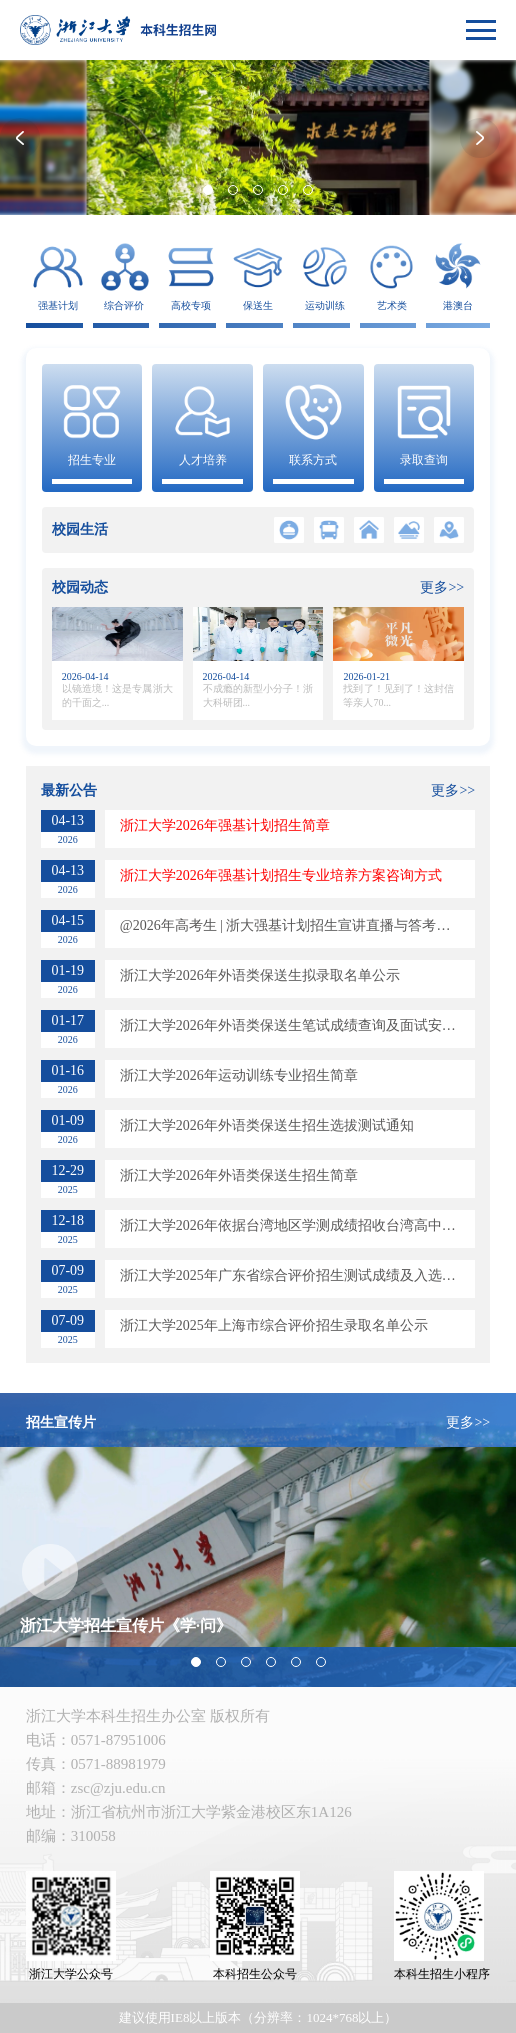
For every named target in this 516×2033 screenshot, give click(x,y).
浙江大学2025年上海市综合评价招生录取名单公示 (274, 1325)
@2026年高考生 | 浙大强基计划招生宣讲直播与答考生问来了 (297, 925)
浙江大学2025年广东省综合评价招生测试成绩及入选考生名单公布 (297, 1275)
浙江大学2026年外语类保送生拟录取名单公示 (260, 975)
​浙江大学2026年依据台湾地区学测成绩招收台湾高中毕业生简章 (297, 1225)
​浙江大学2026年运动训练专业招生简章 (239, 1075)
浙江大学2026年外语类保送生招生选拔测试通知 (267, 1125)
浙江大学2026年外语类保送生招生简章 (239, 1175)
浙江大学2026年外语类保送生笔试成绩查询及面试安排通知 (297, 1025)
